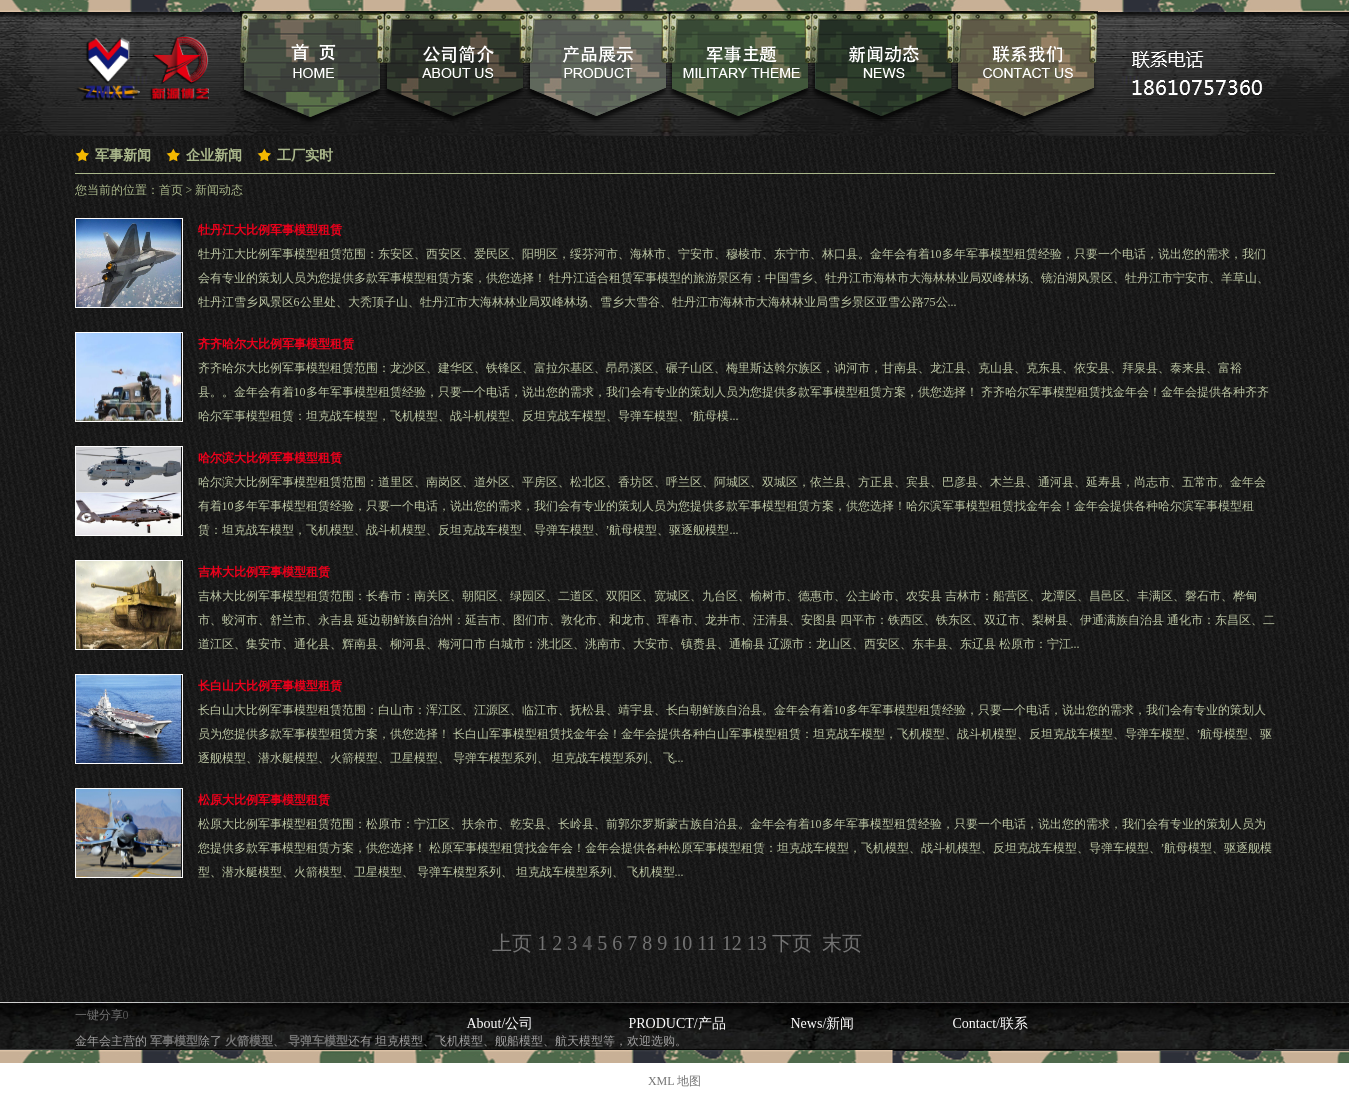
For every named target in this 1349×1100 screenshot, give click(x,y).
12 (732, 943)
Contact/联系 (990, 1023)
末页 (842, 943)
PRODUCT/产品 (677, 1023)
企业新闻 (214, 155)
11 (706, 943)
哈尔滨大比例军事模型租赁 (270, 458)
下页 (792, 943)
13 (757, 943)
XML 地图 (674, 1081)
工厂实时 (305, 155)
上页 (512, 943)
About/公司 (500, 1023)
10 (682, 943)
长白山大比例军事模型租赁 (270, 686)
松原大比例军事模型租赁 (264, 800)
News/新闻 (823, 1023)
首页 (171, 190)
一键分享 (99, 1015)
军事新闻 (123, 155)
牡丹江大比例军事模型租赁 (270, 230)
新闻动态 (219, 190)
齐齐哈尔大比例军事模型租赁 (276, 344)
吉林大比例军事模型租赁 (264, 572)
